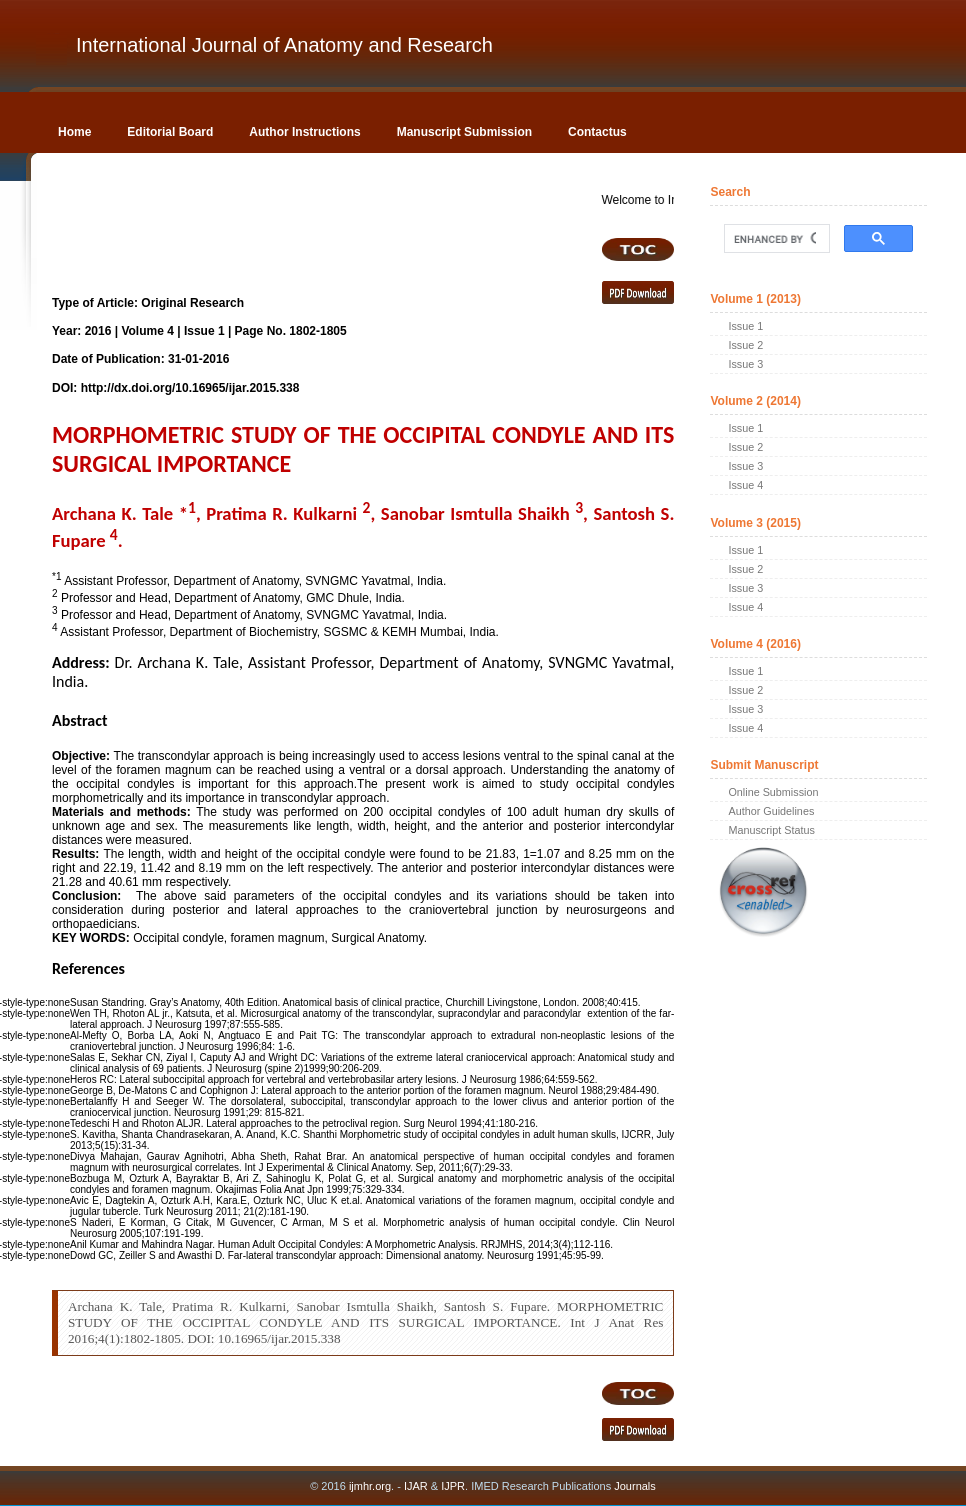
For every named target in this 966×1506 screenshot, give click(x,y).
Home (74, 132)
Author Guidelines (771, 811)
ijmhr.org (370, 1486)
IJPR (453, 1486)
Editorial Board (170, 132)
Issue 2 (745, 345)
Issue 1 (745, 326)
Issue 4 (745, 485)
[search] (774, 239)
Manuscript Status (771, 830)
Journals (633, 1486)
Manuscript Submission (464, 132)
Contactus (597, 132)
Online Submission (773, 792)
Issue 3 (745, 364)
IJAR (416, 1486)
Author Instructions (304, 132)
